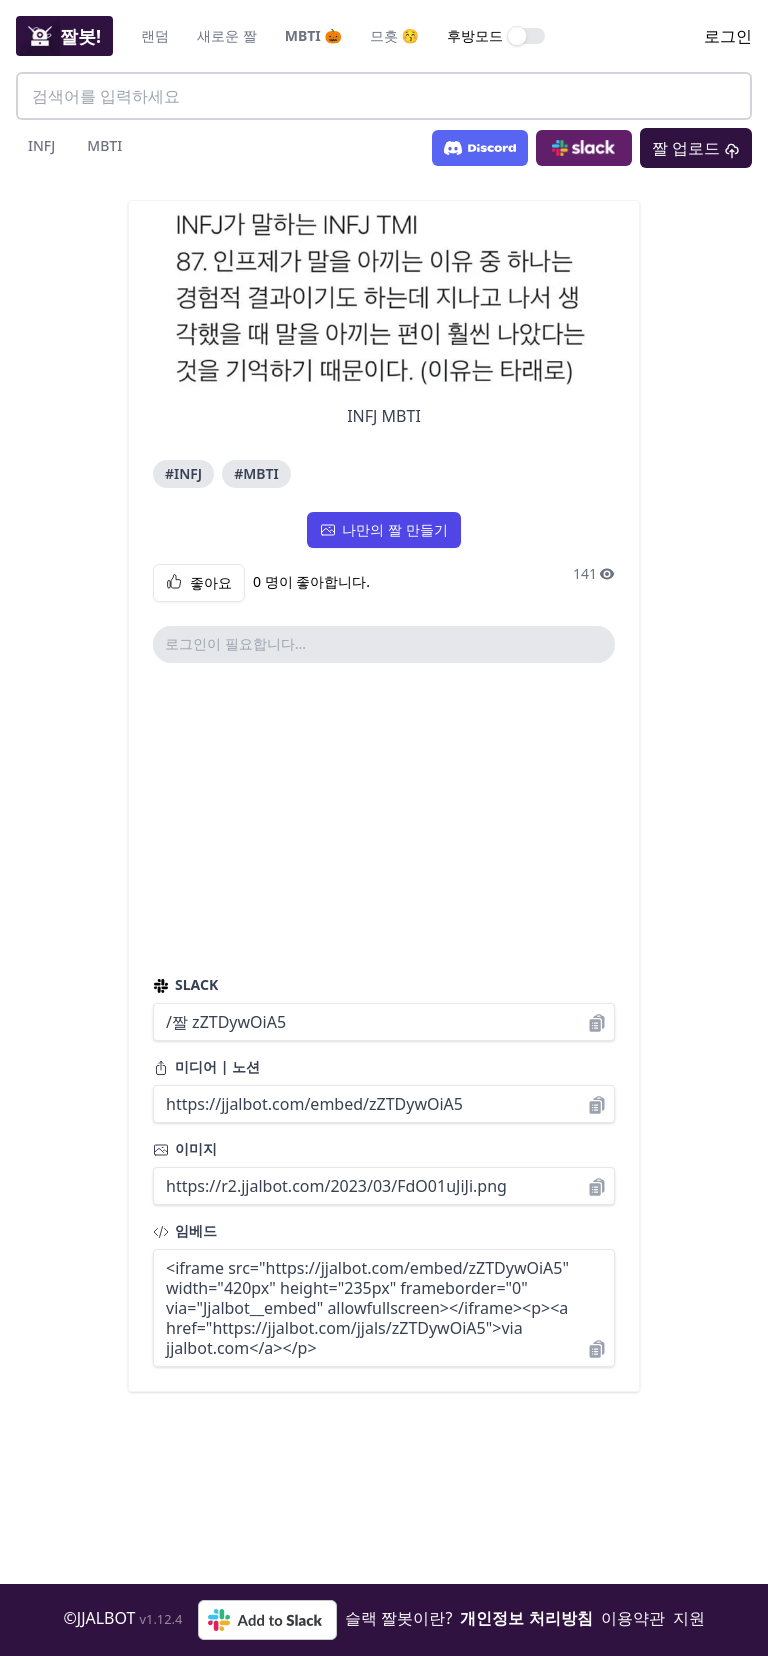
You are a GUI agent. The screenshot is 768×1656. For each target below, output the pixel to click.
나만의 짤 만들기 (383, 529)
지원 (689, 1618)
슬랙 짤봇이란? (398, 1618)
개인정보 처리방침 (526, 1618)
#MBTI (256, 473)
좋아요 (199, 583)
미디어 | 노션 (206, 1066)
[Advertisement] (384, 819)
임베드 (185, 1230)
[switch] (527, 36)
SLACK (185, 984)
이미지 (185, 1148)
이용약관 (633, 1618)
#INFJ (183, 473)
